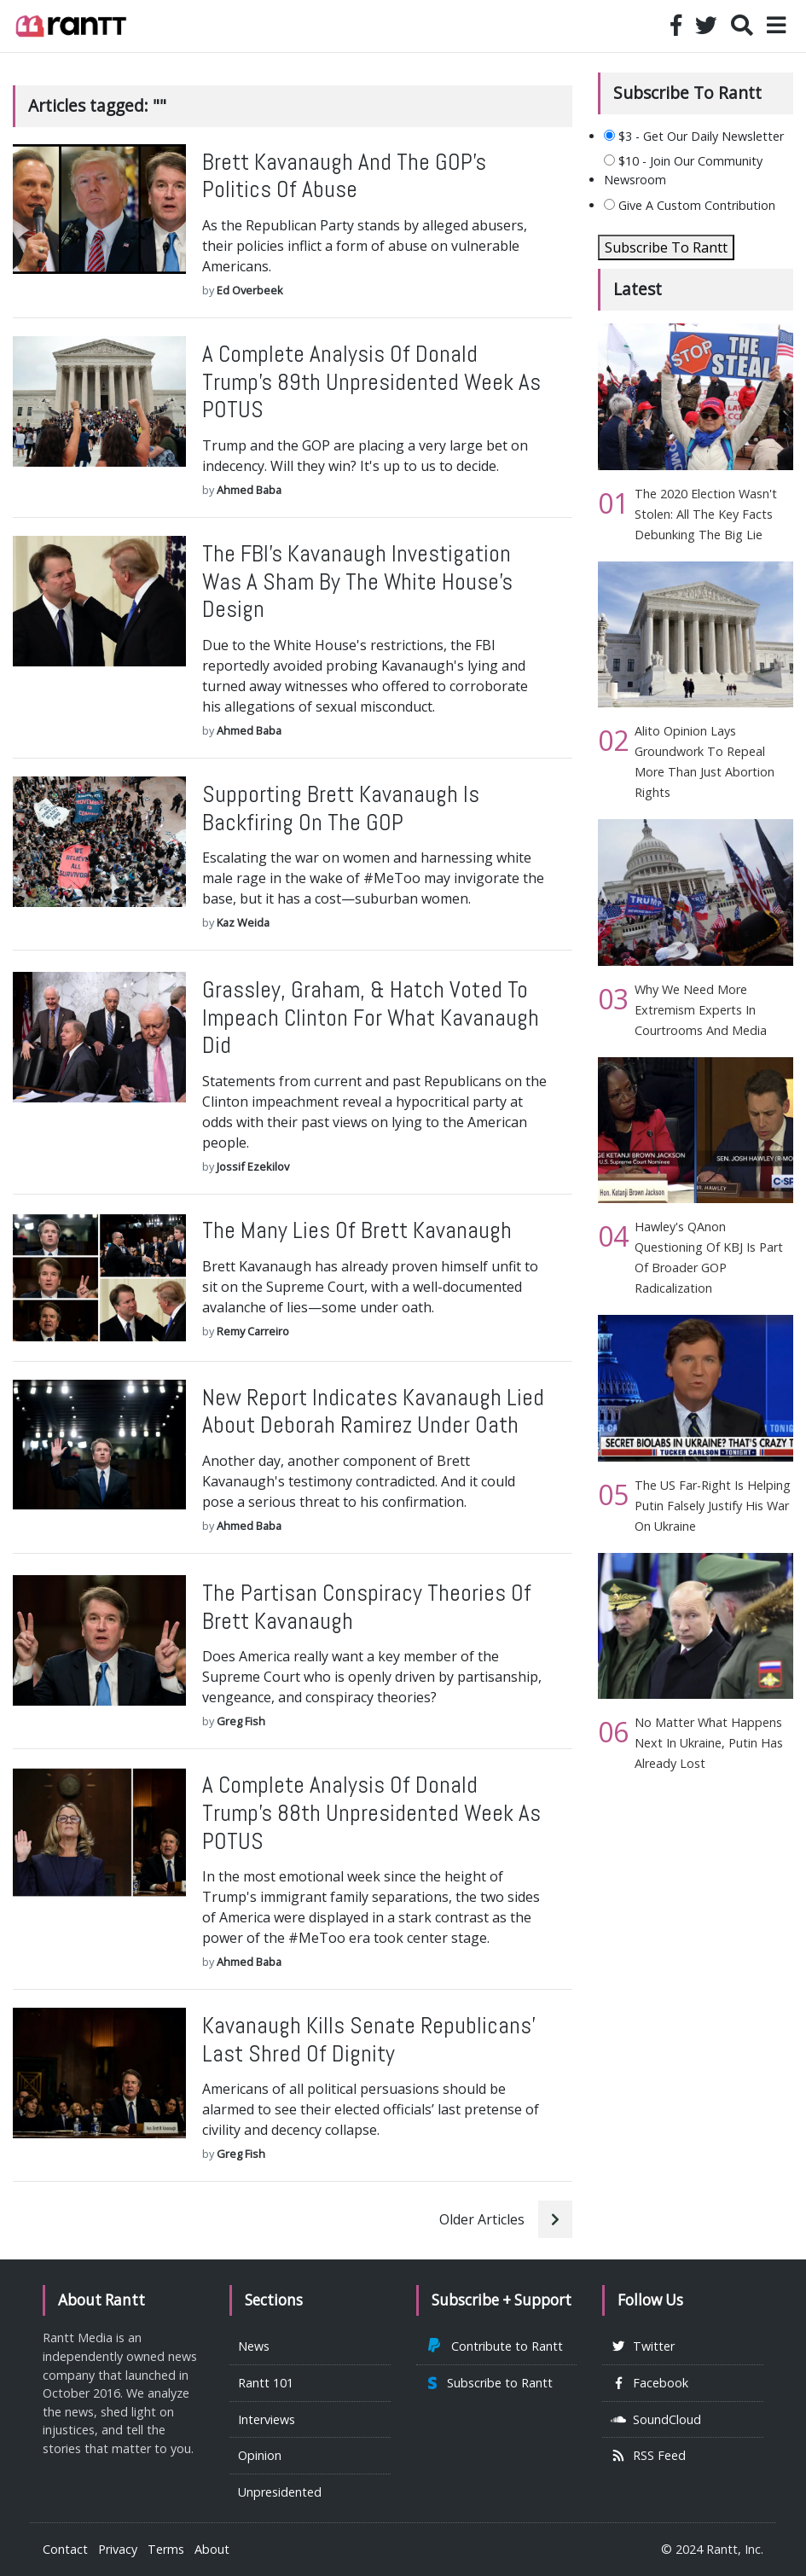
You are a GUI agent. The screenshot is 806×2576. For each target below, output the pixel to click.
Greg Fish (241, 1721)
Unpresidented (280, 2492)
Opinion (259, 2455)
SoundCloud (656, 2419)
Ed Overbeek (250, 290)
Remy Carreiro (253, 1331)
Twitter (643, 2346)
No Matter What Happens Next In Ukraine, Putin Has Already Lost (709, 1742)
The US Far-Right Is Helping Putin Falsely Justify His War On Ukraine (713, 1505)
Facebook (649, 2383)
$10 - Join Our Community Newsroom (683, 170)
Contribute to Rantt (494, 2346)
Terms (166, 2549)
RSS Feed (648, 2455)
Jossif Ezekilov (253, 1166)
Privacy (117, 2549)
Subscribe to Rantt (489, 2383)
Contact (65, 2549)
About (211, 2549)
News (254, 2346)
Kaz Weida (243, 922)
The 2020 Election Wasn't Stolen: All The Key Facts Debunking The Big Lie (706, 514)
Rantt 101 (265, 2383)
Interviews (266, 2419)
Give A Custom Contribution (689, 205)
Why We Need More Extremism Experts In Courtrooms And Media (701, 1009)
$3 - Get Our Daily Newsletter (694, 136)
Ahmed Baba (249, 489)
